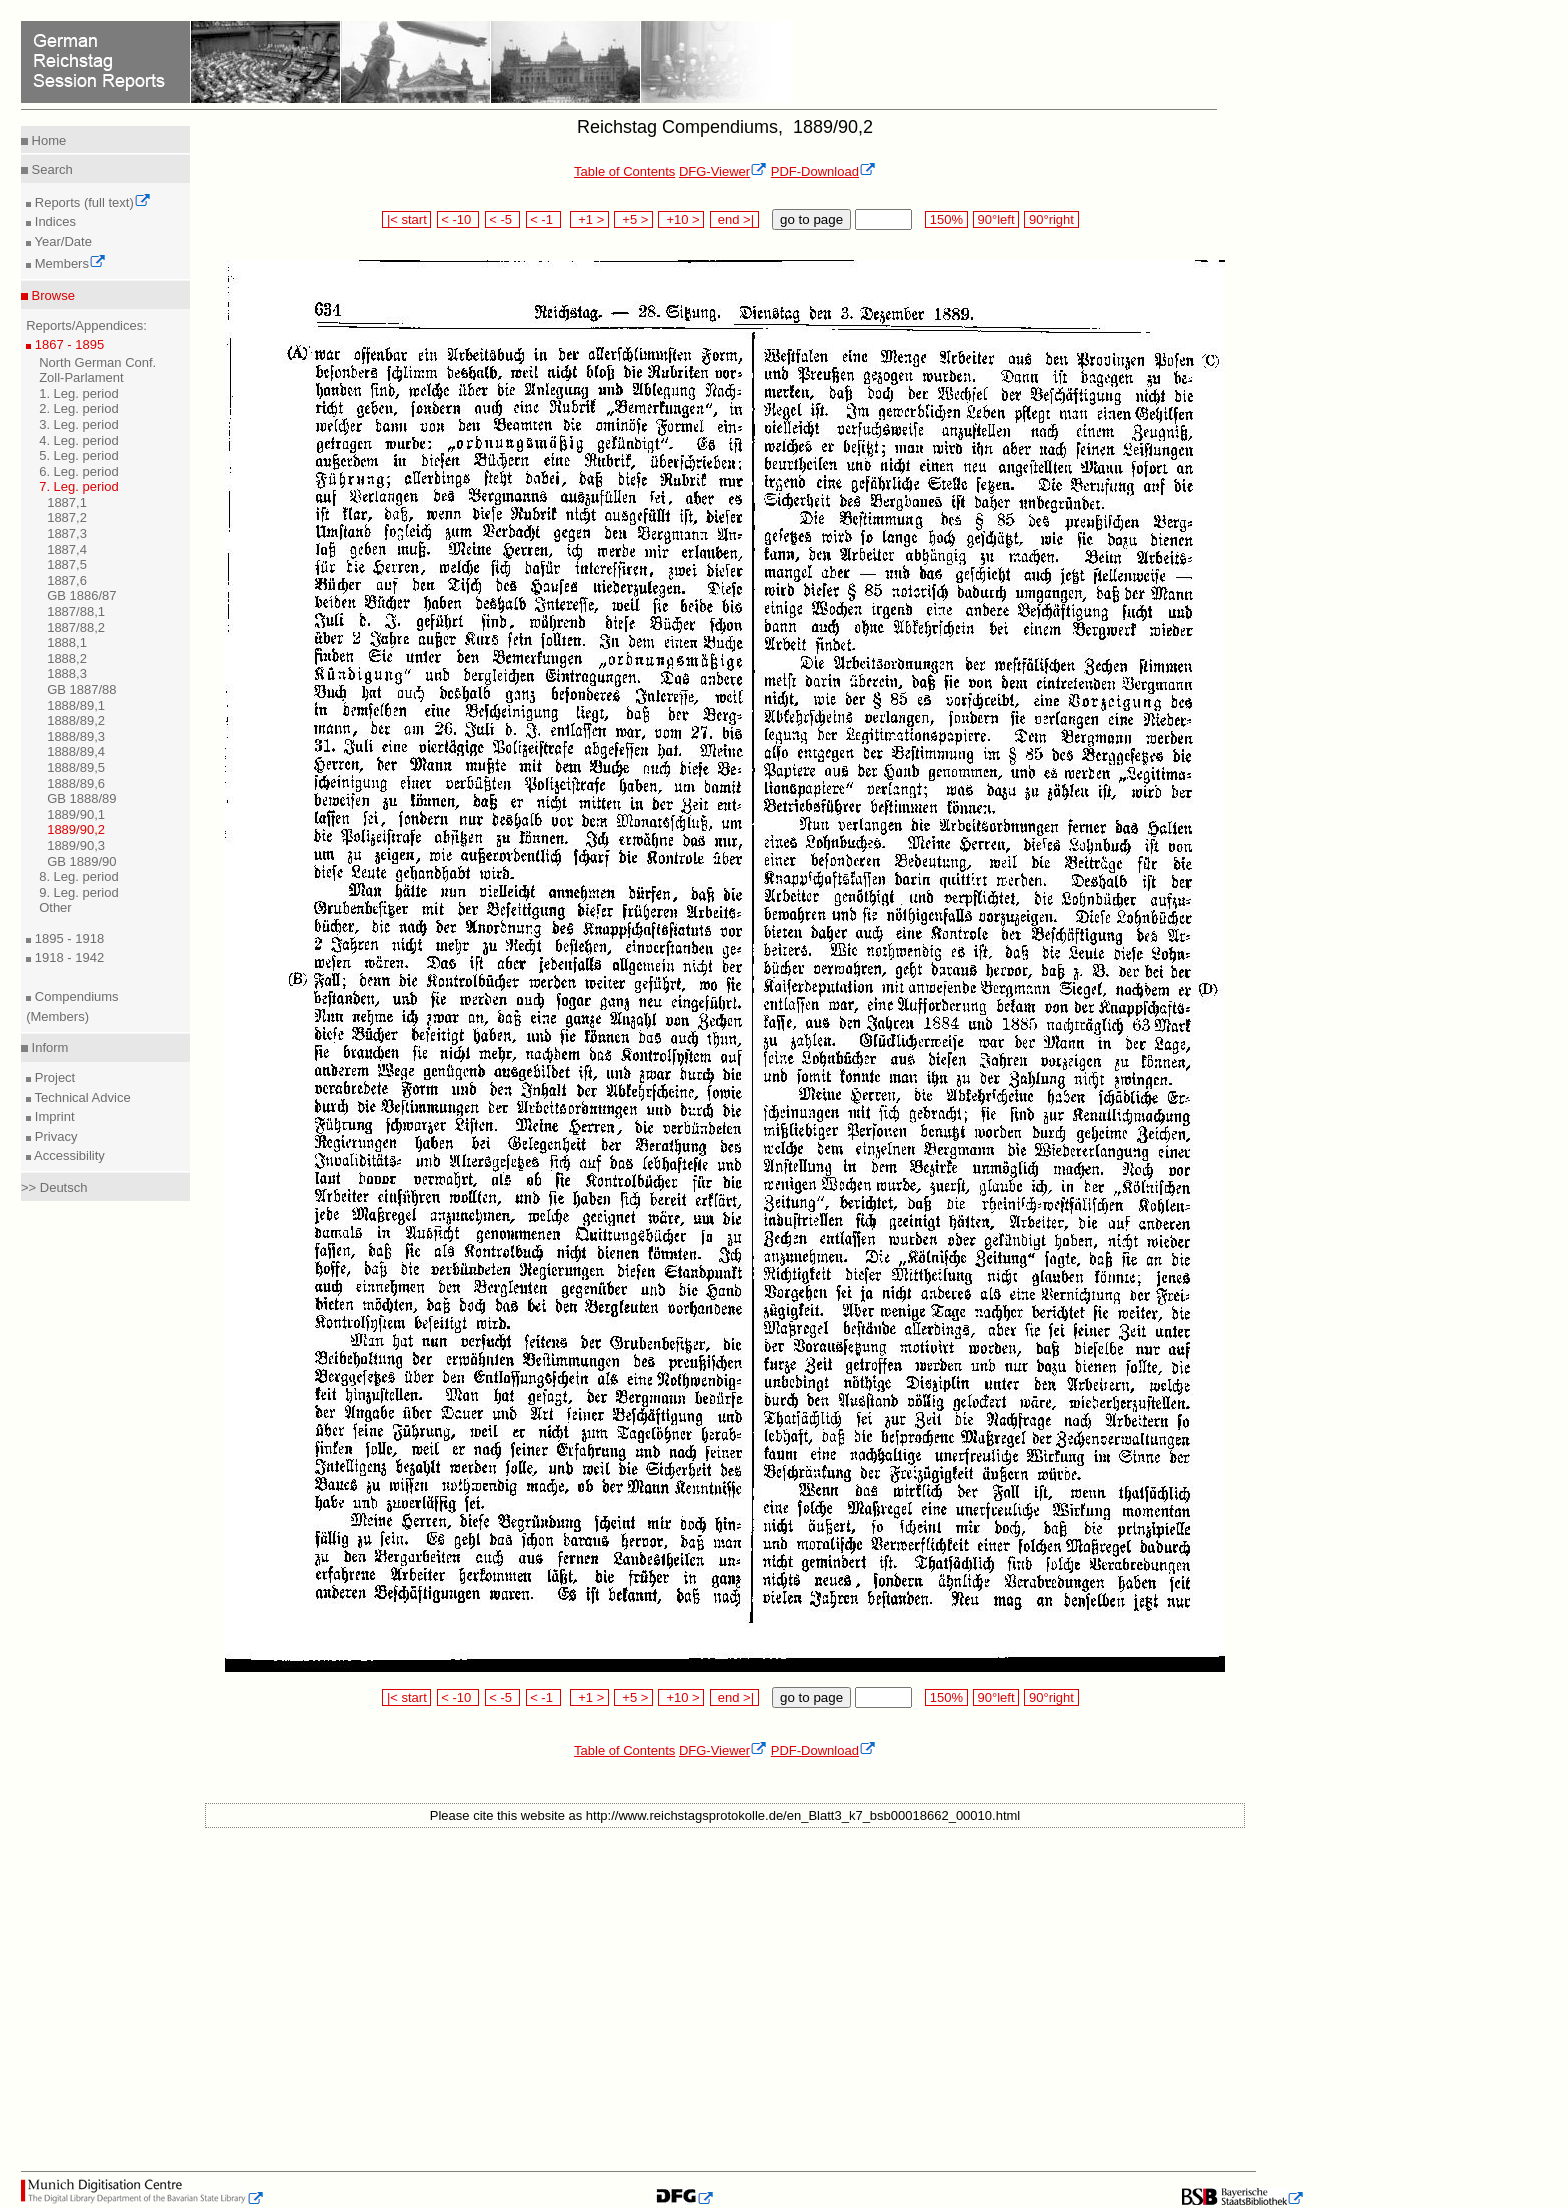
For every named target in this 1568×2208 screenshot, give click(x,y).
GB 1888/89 (81, 798)
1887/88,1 (76, 611)
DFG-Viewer (723, 171)
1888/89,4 (76, 751)
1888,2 (67, 658)
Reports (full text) (91, 202)
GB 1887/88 (81, 689)
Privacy (54, 1136)
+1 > (589, 219)
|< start (406, 219)
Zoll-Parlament (81, 377)
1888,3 (67, 673)
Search (50, 169)
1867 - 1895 (67, 344)
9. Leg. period (79, 892)
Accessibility (68, 1155)
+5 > (633, 219)
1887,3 (67, 533)
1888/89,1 (76, 705)
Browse (51, 295)
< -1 (544, 219)
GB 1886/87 (81, 595)
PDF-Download (823, 171)
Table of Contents (624, 171)
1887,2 (67, 517)
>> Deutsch (54, 1187)
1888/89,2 (76, 720)
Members (68, 263)
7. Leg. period (79, 486)
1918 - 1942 (67, 957)
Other (55, 907)
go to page (811, 219)
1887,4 (67, 549)
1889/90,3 (76, 845)
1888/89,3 (76, 736)
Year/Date (61, 241)
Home (47, 140)
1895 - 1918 (67, 938)
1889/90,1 (76, 814)
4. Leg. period (79, 440)
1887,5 (67, 564)
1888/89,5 (76, 767)
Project (53, 1077)
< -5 (503, 219)
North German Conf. (97, 362)
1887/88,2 (76, 627)
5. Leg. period (79, 455)
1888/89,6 (76, 783)
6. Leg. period (79, 471)
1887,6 (67, 580)
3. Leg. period (79, 424)
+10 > (681, 219)
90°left (996, 219)
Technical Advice (81, 1097)
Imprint (52, 1116)
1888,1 (67, 642)
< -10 (458, 219)
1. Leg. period (79, 393)
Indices (53, 221)
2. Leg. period (79, 408)
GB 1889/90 (81, 861)
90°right (1051, 219)
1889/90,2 (76, 829)
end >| (734, 219)
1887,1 (67, 502)
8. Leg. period (79, 876)
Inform (48, 1047)
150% (946, 219)
